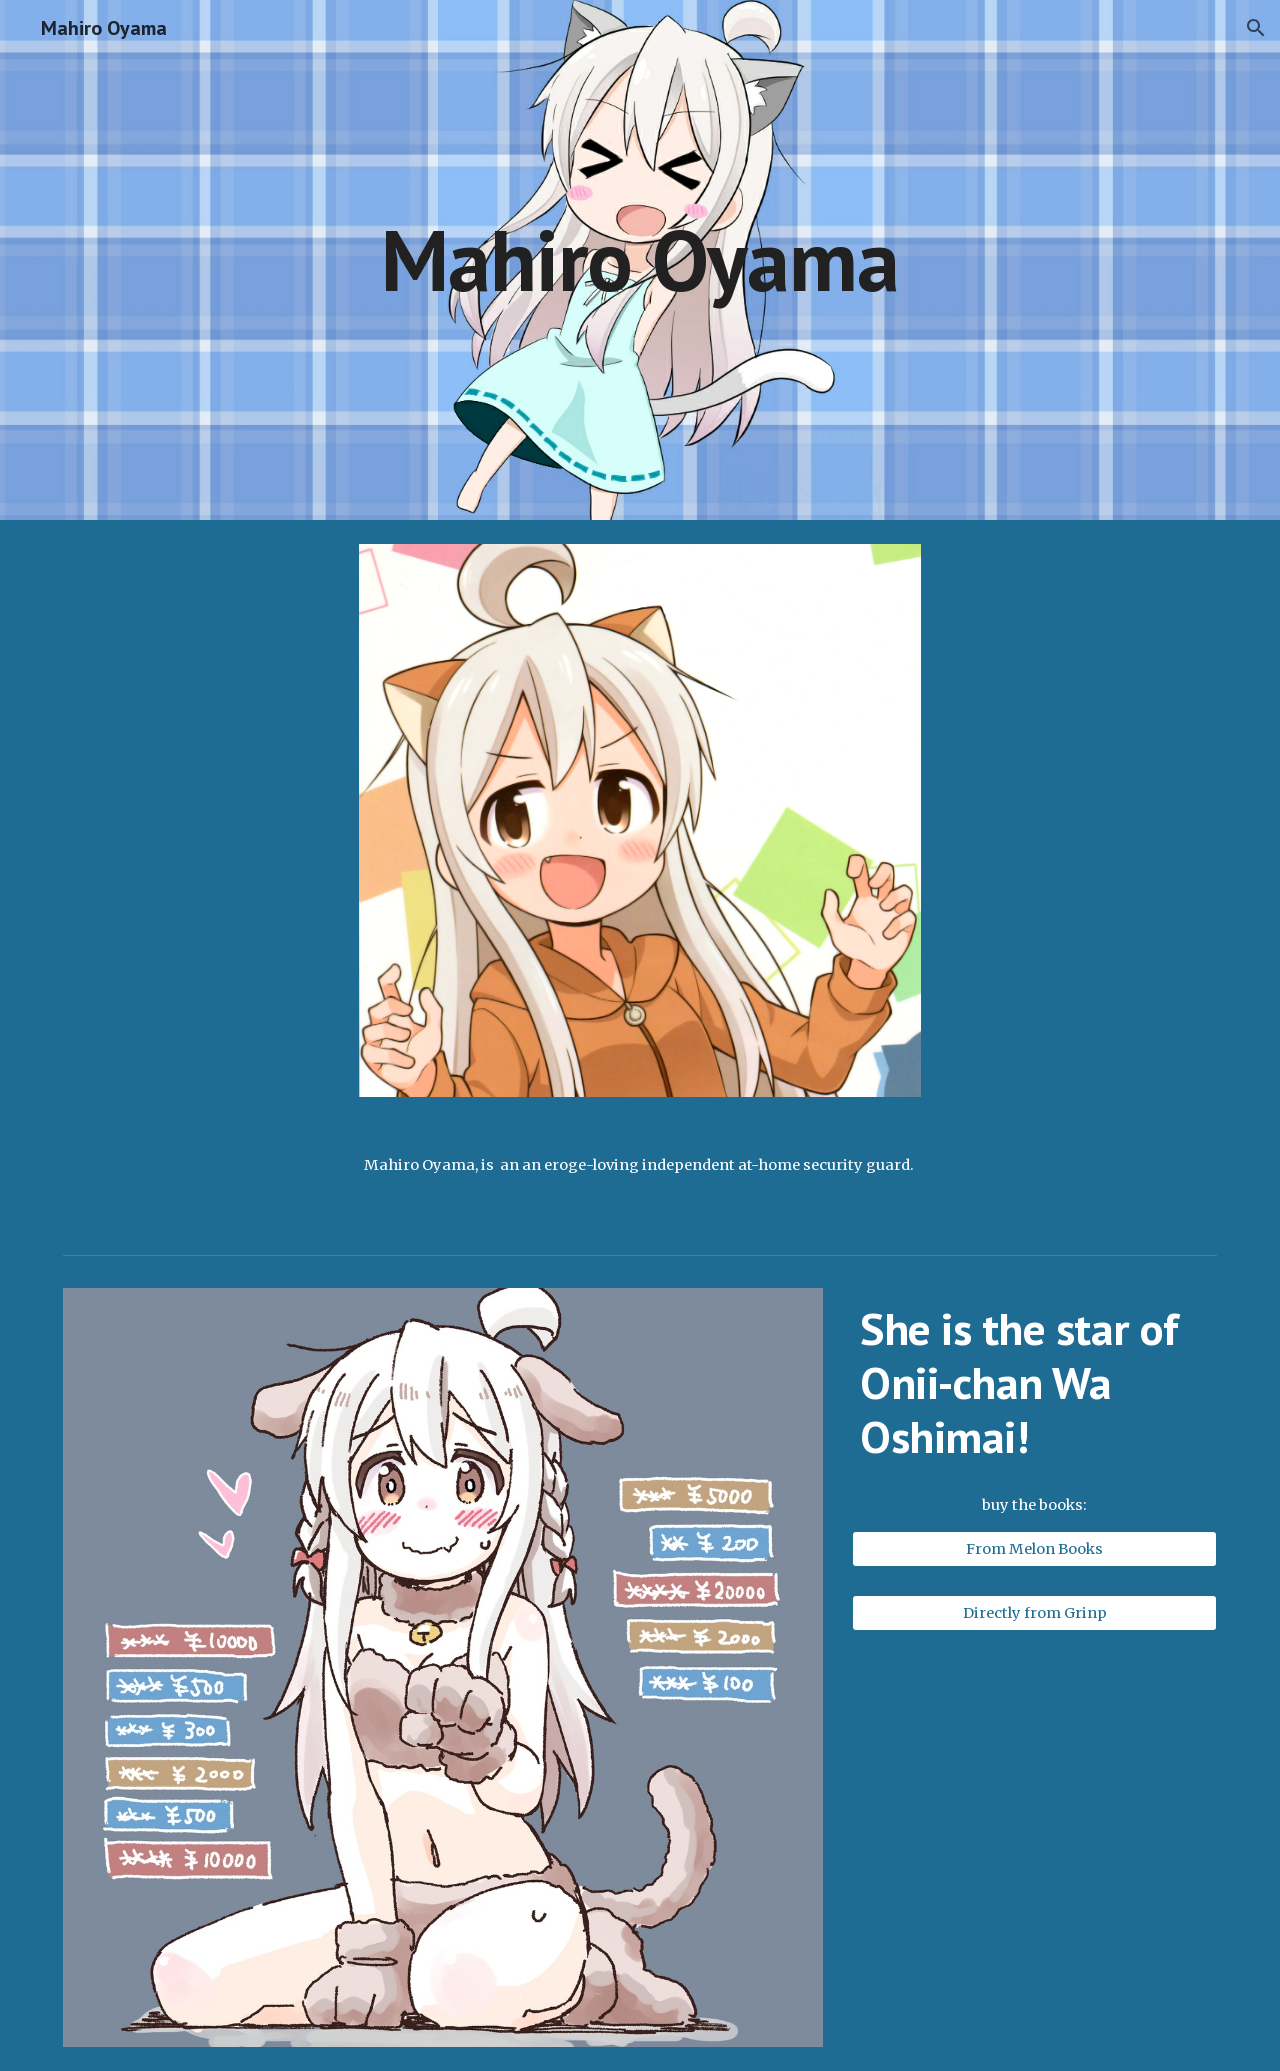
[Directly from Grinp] (1034, 1612)
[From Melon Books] (1034, 1549)
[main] (640, 259)
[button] (1256, 28)
